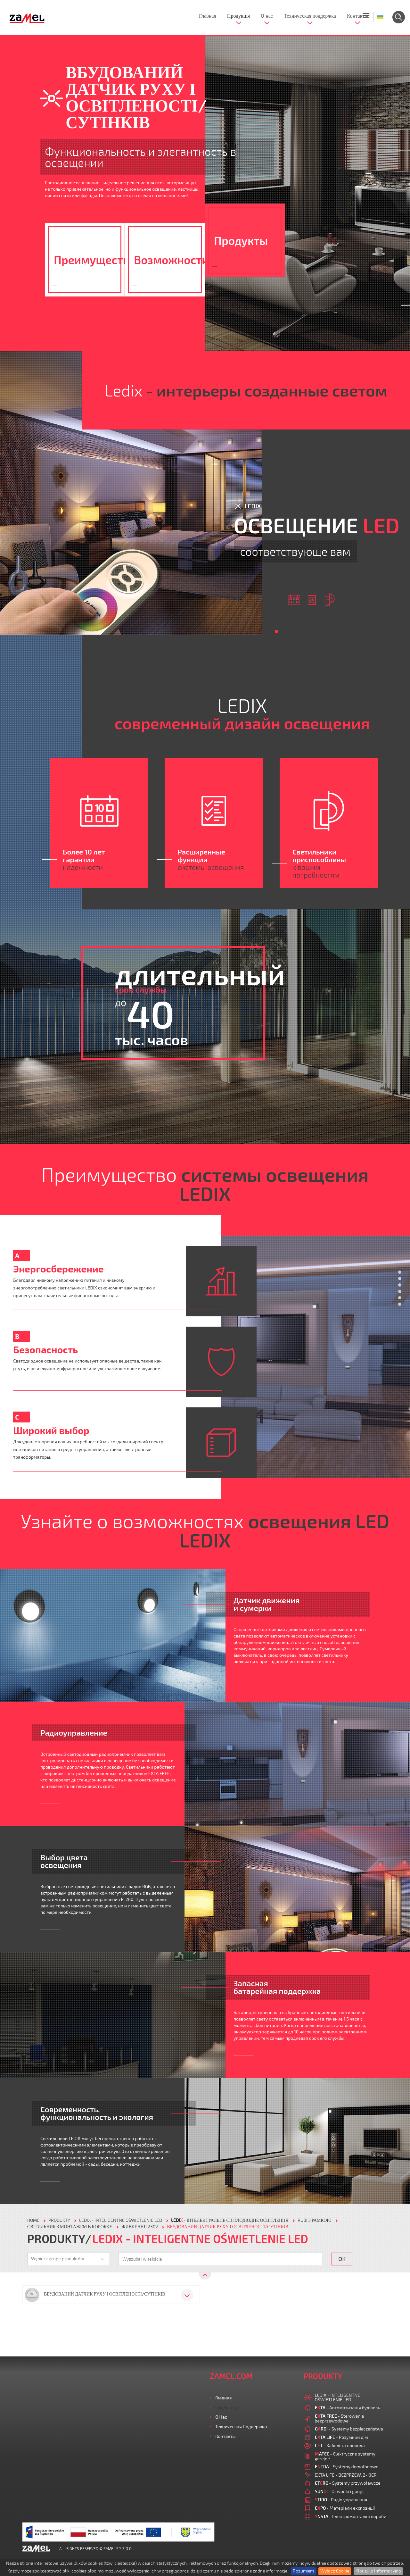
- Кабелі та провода (340, 2445)
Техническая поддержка (310, 16)
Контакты (357, 16)
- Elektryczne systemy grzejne (345, 2456)
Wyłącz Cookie (334, 2571)
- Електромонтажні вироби (351, 2516)
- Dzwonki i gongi (339, 2491)
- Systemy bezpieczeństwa (349, 2428)
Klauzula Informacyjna (378, 2571)
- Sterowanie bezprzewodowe (339, 2418)
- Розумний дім (341, 2437)
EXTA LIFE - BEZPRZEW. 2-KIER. (346, 2475)
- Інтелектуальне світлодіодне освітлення (229, 2220)
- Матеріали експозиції (345, 2508)
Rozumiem (303, 2571)
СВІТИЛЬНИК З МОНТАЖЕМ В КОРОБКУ (69, 2227)
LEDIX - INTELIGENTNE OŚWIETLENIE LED (120, 2220)
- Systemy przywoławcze (348, 2483)
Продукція (238, 16)
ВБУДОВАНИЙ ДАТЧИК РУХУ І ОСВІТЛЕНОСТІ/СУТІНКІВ (227, 2227)
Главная (207, 16)
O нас (267, 16)
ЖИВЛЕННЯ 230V (139, 2227)
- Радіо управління (341, 2499)
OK (342, 2258)
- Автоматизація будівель (347, 2407)
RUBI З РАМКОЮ (315, 2220)
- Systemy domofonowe (347, 2466)
